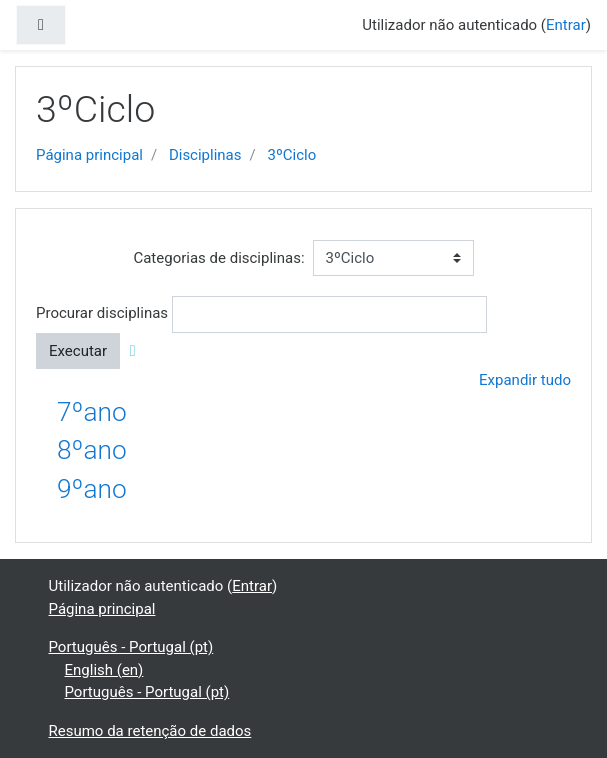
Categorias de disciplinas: (218, 258)
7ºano (92, 412)
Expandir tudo (525, 380)
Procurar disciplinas (102, 313)
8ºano (92, 450)
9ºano (92, 489)
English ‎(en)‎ (104, 670)
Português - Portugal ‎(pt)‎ (131, 647)
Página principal (89, 155)
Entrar (566, 25)
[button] (137, 351)
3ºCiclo (291, 155)
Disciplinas (205, 155)
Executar (78, 351)
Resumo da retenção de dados (150, 731)
